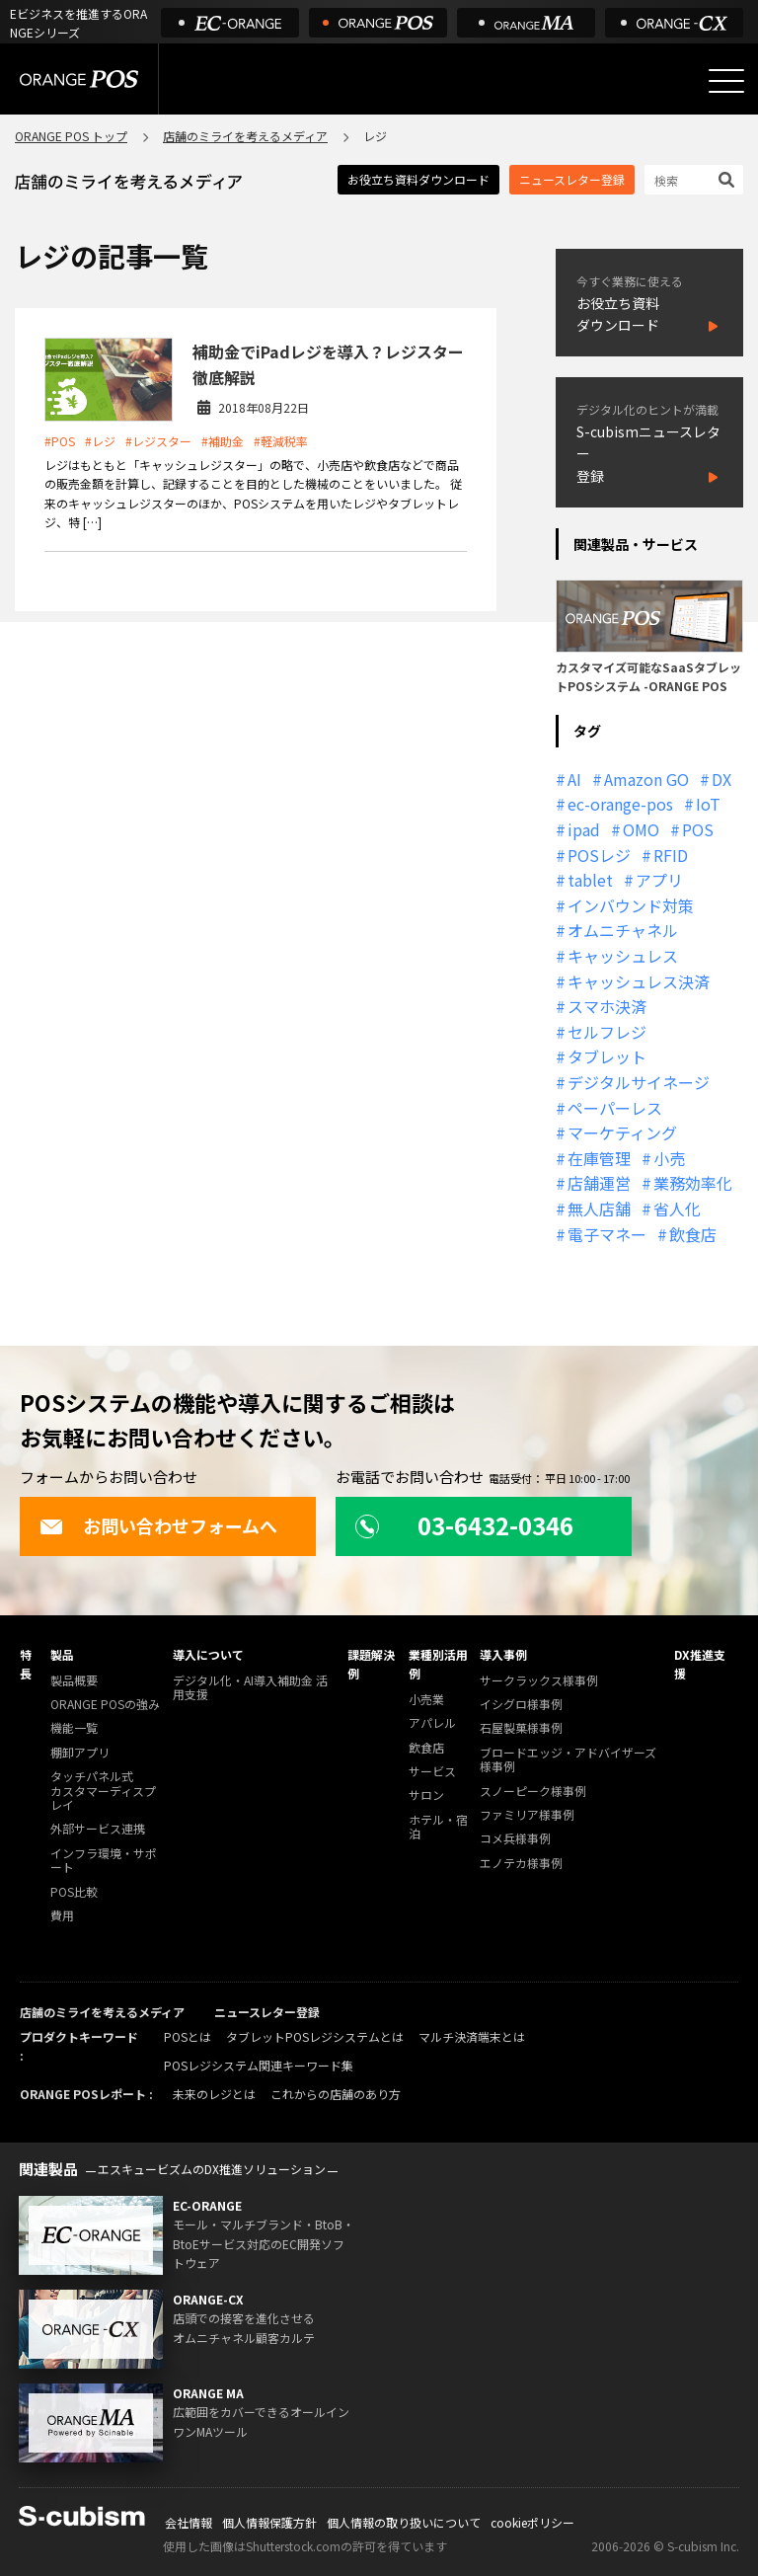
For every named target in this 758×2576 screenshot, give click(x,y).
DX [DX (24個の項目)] (721, 779)
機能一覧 (74, 1728)
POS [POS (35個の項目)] (698, 829)
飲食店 (426, 1748)
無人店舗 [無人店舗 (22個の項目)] (599, 1208)
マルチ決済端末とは (471, 2036)
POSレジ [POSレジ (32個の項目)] (599, 855)
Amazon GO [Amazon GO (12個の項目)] (646, 779)
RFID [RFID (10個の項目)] (670, 855)
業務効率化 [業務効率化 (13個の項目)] (692, 1183)
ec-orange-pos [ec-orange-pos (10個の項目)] (620, 804)
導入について (208, 1654)
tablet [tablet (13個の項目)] (590, 880)
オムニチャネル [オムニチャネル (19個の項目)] (623, 930)
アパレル (432, 1723)
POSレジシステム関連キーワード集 (258, 2065)
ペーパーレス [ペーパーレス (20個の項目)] (615, 1108)
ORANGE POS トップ (71, 135)
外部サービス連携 (97, 1829)
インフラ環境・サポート (103, 1860)
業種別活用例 (438, 1663)
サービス (432, 1771)
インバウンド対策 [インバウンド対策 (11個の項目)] (631, 905)
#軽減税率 (281, 440)
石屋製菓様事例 (521, 1728)
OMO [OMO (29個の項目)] (641, 829)
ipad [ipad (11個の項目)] (584, 829)
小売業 (426, 1699)
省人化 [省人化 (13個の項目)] (677, 1208)
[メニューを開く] (726, 81)
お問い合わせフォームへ (158, 1525)
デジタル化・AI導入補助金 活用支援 (250, 1688)
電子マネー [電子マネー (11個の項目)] (607, 1234)
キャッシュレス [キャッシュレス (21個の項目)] (623, 956)
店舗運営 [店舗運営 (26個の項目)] (599, 1183)
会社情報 (188, 2522)
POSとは (187, 2036)
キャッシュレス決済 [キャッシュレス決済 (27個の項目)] (639, 981)
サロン (426, 1795)
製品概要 (74, 1681)
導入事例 (503, 1654)
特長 (26, 1663)
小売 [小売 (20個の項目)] (669, 1158)
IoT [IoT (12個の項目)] (708, 804)
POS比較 (74, 1892)
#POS (59, 440)
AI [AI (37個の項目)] (574, 779)
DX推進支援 (699, 1663)
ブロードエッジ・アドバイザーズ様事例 (568, 1760)
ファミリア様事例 (527, 1815)
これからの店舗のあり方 (335, 2093)
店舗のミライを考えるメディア (245, 135)
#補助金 (222, 440)
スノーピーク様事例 (533, 1791)
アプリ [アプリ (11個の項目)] (659, 880)
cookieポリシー (532, 2522)
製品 (62, 1654)
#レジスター (158, 440)
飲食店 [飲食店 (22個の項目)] (693, 1234)
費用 (62, 1916)
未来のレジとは (214, 2093)
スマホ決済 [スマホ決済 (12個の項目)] (607, 1006)
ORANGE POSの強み (105, 1704)
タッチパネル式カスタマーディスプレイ (103, 1791)
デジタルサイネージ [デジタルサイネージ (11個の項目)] (639, 1082)
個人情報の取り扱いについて (404, 2522)
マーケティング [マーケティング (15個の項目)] (622, 1132)
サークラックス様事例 (539, 1681)
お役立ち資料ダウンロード (418, 179)
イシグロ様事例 (521, 1704)
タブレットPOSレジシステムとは (315, 2036)
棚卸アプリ (80, 1753)
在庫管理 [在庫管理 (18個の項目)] (599, 1158)
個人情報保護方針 (269, 2522)
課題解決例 (371, 1663)
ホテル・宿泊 (438, 1827)
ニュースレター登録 (572, 179)
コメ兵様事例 (515, 1839)
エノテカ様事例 (521, 1863)
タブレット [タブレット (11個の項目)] (607, 1056)
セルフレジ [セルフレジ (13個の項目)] (607, 1032)
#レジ (100, 440)
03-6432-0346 (464, 1525)
